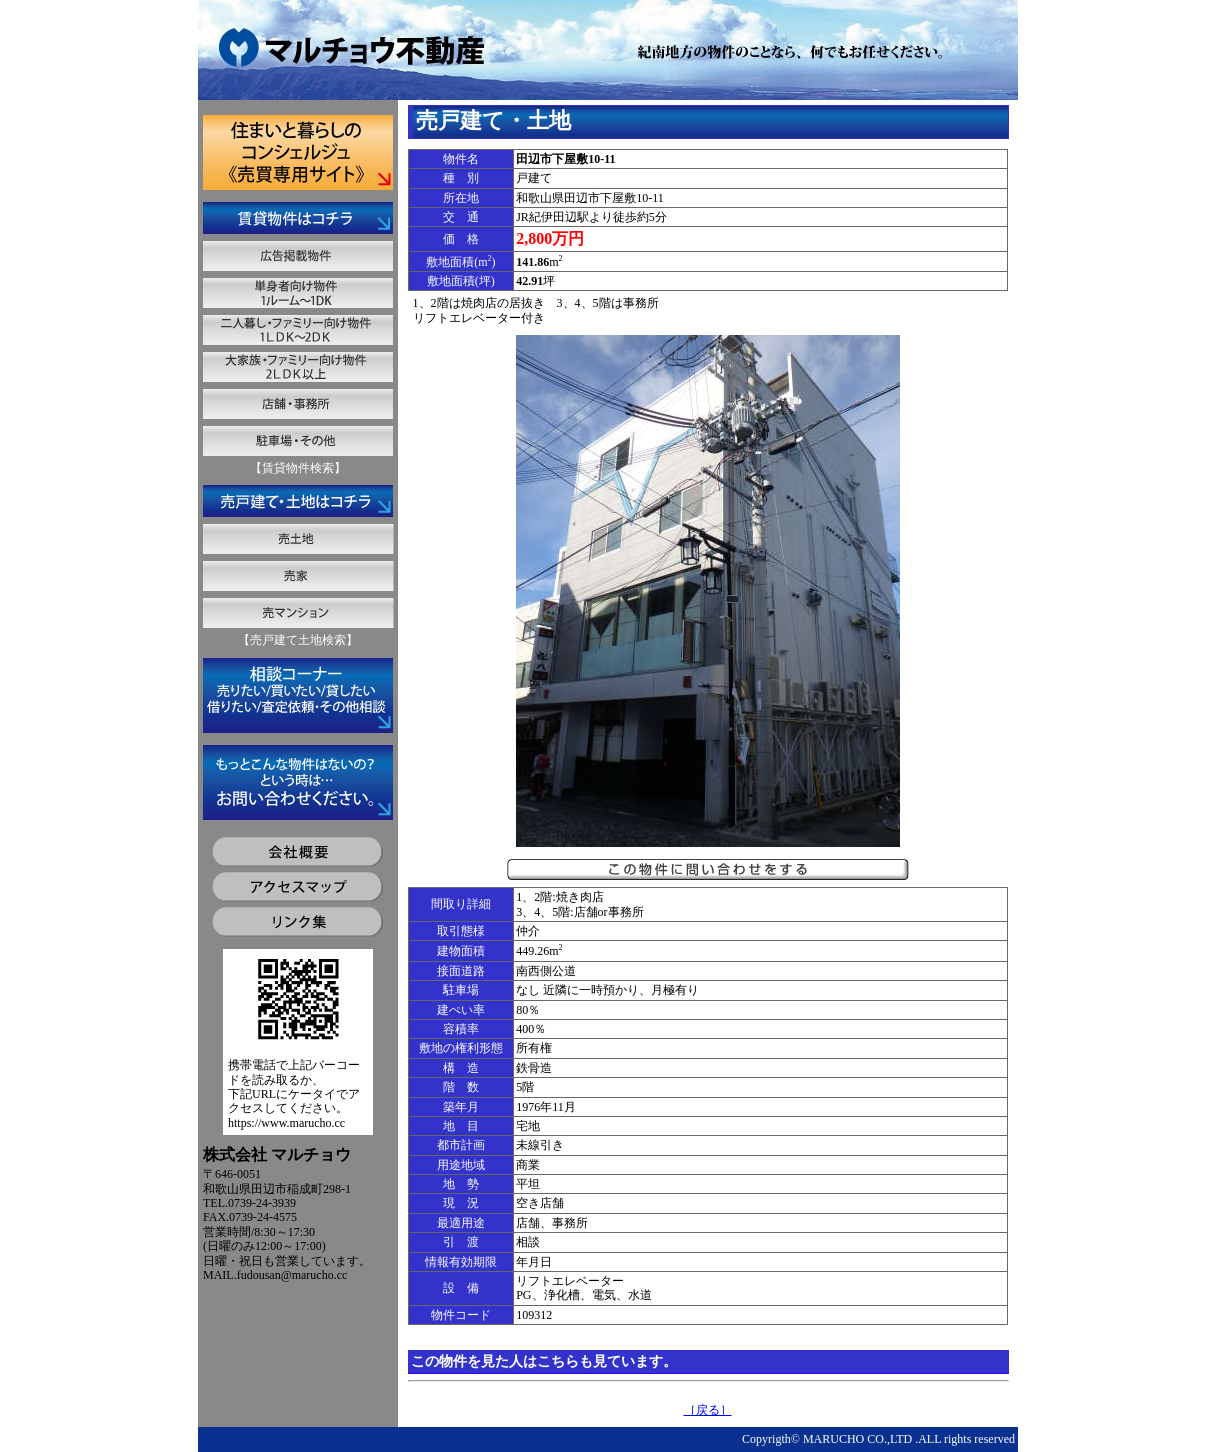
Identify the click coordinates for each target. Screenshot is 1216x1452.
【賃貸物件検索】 (298, 468)
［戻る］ (708, 1410)
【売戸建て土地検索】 (298, 640)
